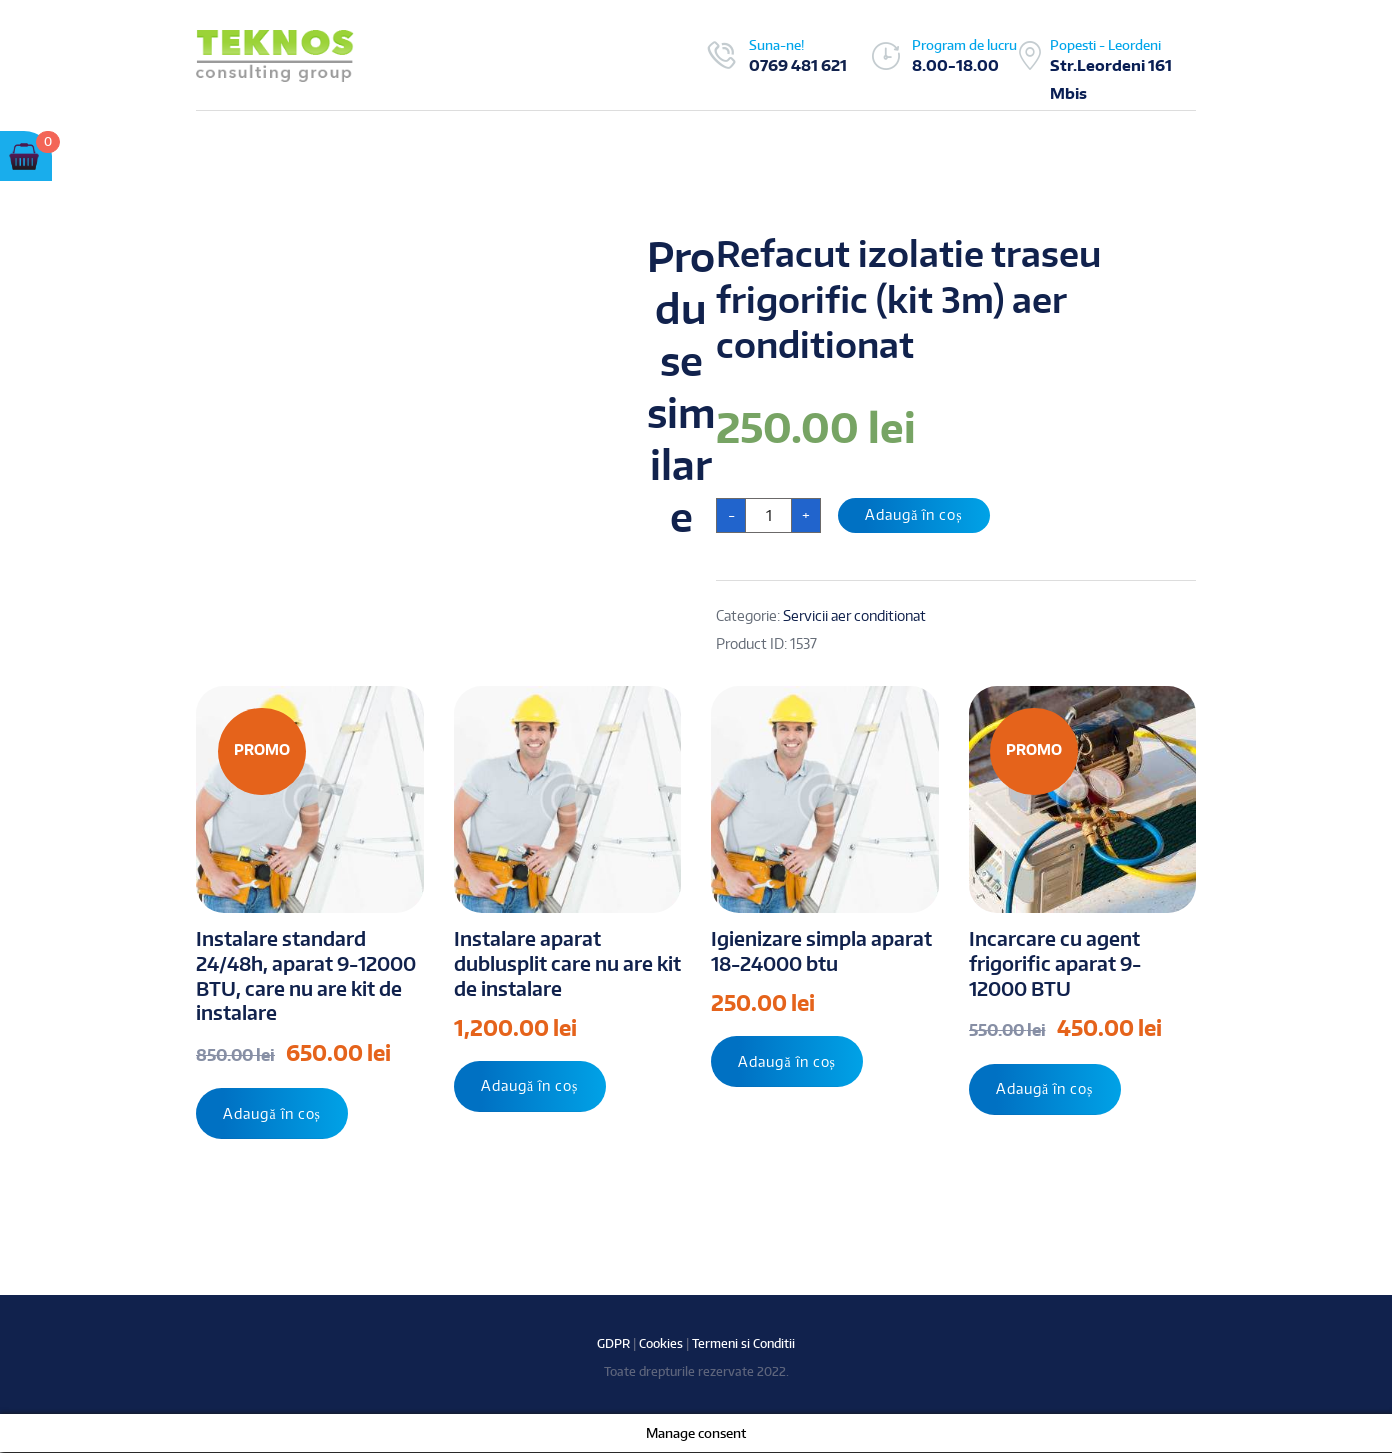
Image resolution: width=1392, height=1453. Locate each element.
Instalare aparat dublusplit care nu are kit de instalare (567, 963)
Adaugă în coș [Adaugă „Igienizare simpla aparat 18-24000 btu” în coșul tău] (788, 1061)
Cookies (661, 1344)
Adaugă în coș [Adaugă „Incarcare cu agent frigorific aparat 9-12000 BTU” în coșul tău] (1046, 1089)
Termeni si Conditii (743, 1344)
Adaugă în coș (915, 514)
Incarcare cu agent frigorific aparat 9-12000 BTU (1055, 963)
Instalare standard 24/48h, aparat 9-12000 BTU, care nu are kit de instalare (306, 975)
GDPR (613, 1344)
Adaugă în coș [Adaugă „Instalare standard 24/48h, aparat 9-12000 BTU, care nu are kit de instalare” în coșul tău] (273, 1113)
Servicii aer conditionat (854, 615)
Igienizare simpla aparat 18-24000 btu (821, 951)
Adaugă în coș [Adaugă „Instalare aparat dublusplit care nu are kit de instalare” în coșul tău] (531, 1086)
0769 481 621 (798, 65)
